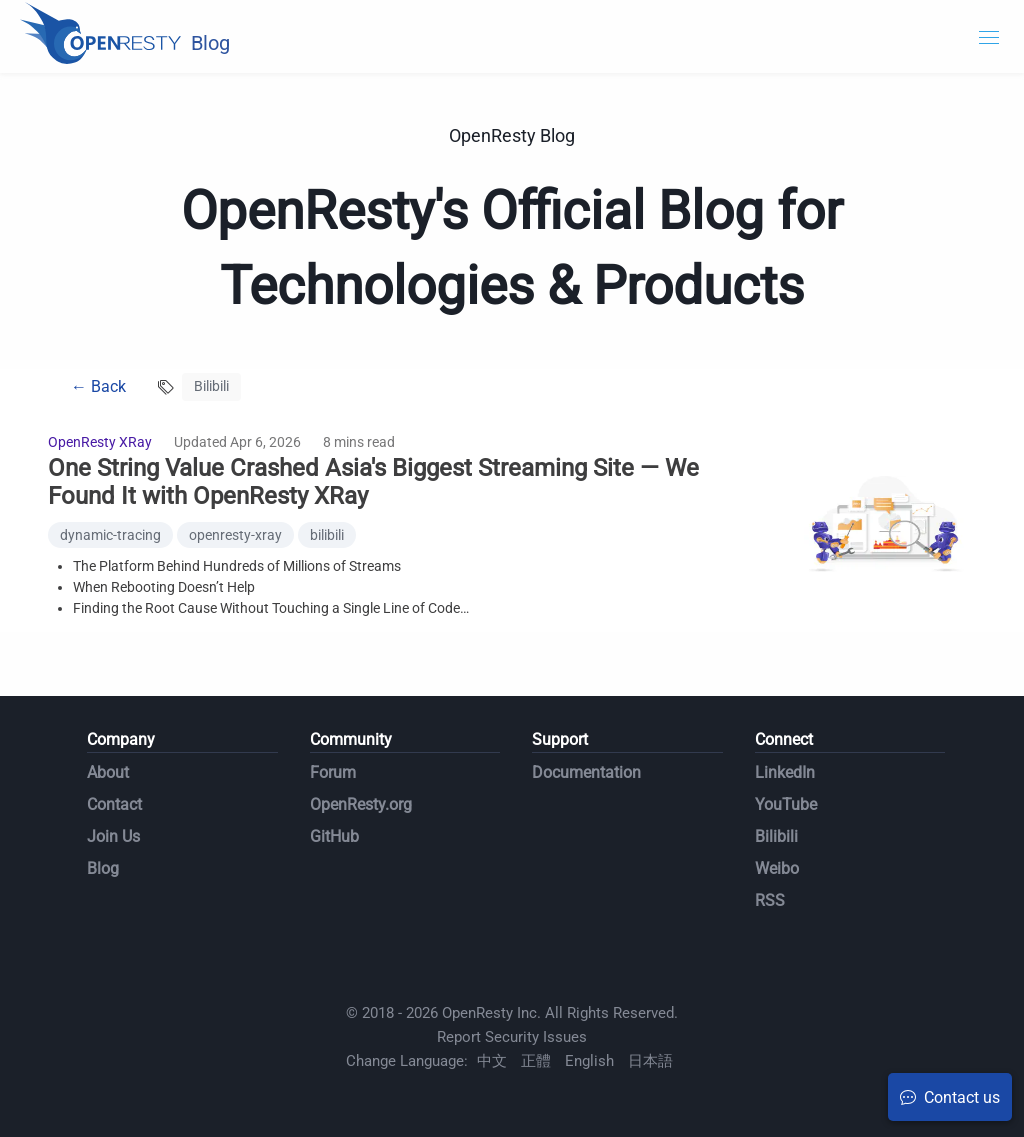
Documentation (586, 772)
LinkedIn (785, 772)
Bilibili (776, 836)
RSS (770, 900)
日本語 (650, 1061)
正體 (536, 1061)
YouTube (786, 804)
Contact (114, 804)
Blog (103, 868)
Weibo (777, 868)
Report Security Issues (512, 1037)
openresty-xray (235, 535)
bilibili (327, 535)
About (108, 772)
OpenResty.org (361, 804)
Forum (333, 772)
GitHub (334, 836)
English (589, 1061)
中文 (492, 1061)
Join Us (113, 836)
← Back (98, 386)
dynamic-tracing (110, 535)
